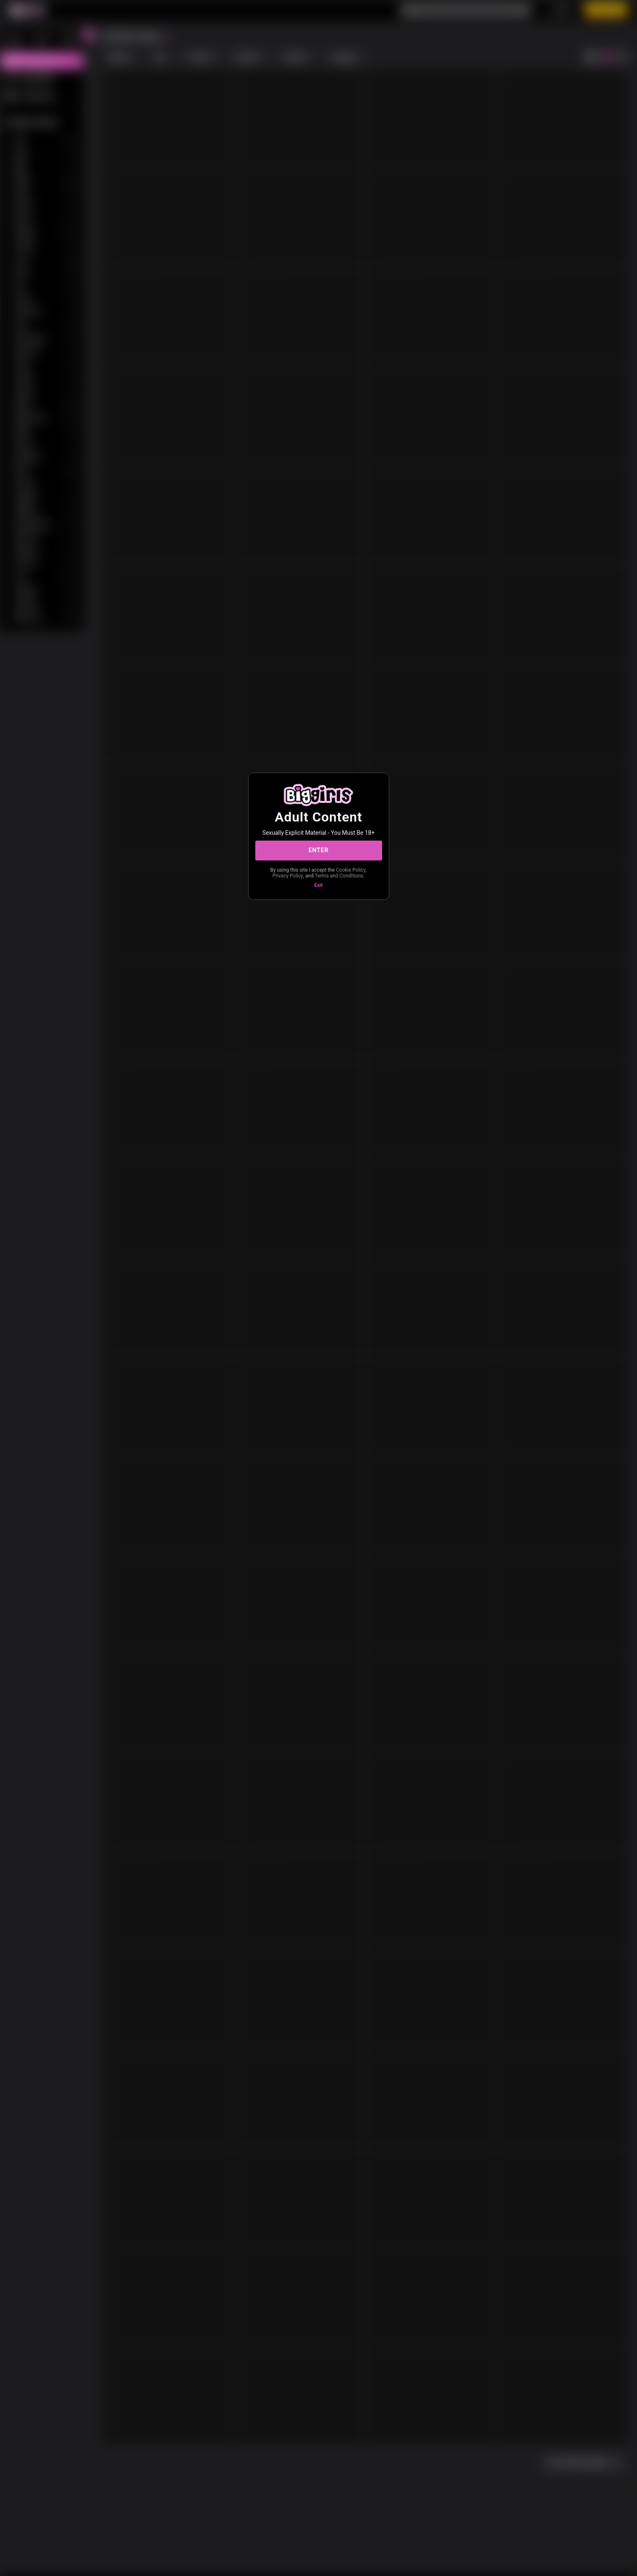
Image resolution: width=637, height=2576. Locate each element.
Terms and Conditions (339, 876)
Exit (319, 885)
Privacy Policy (287, 876)
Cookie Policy (351, 870)
